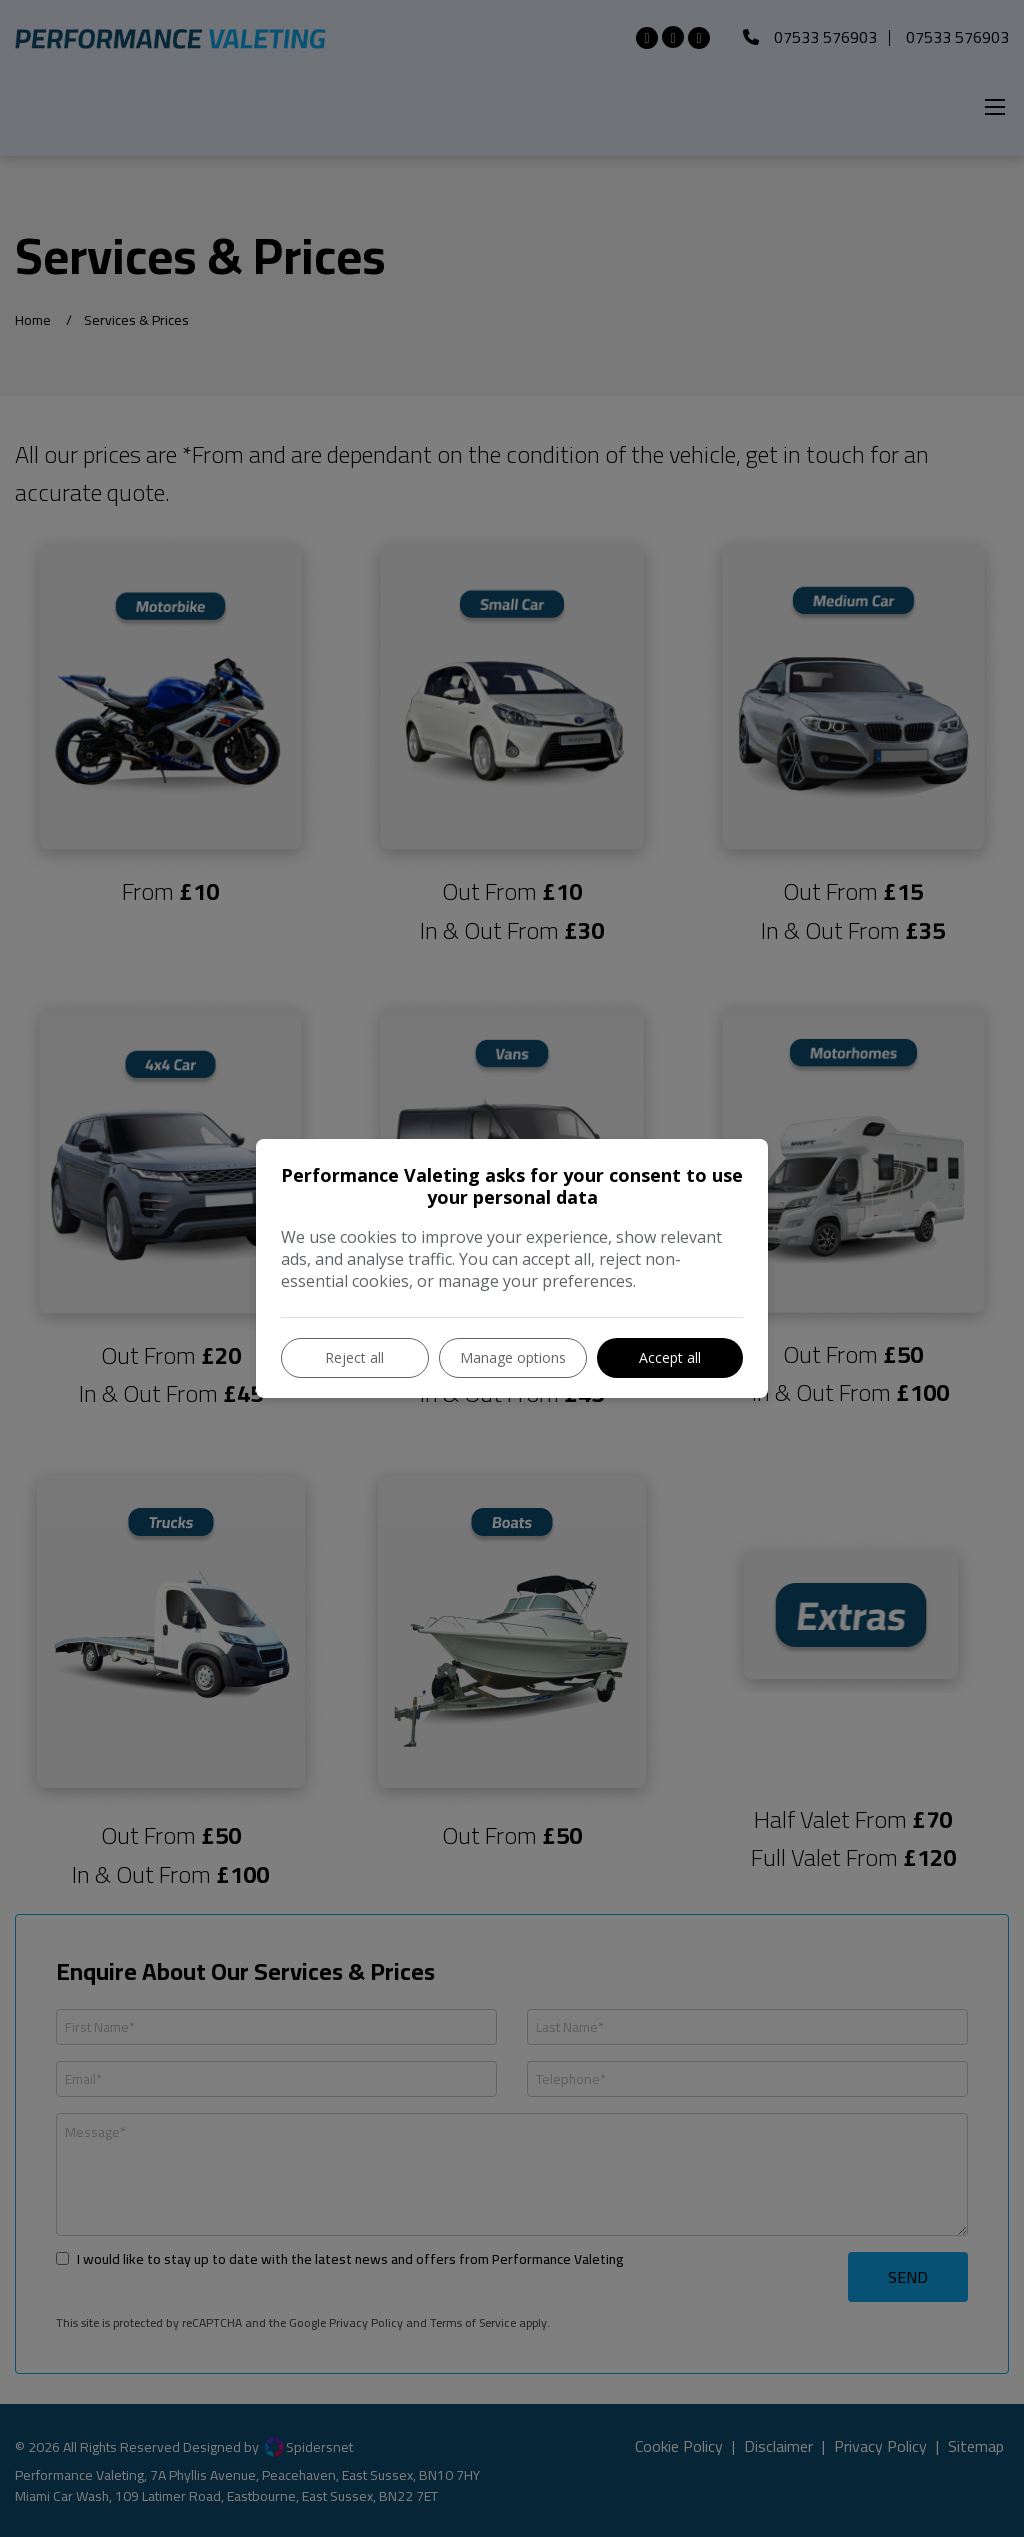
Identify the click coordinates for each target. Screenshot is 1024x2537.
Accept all (670, 1357)
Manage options (513, 1357)
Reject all (354, 1357)
